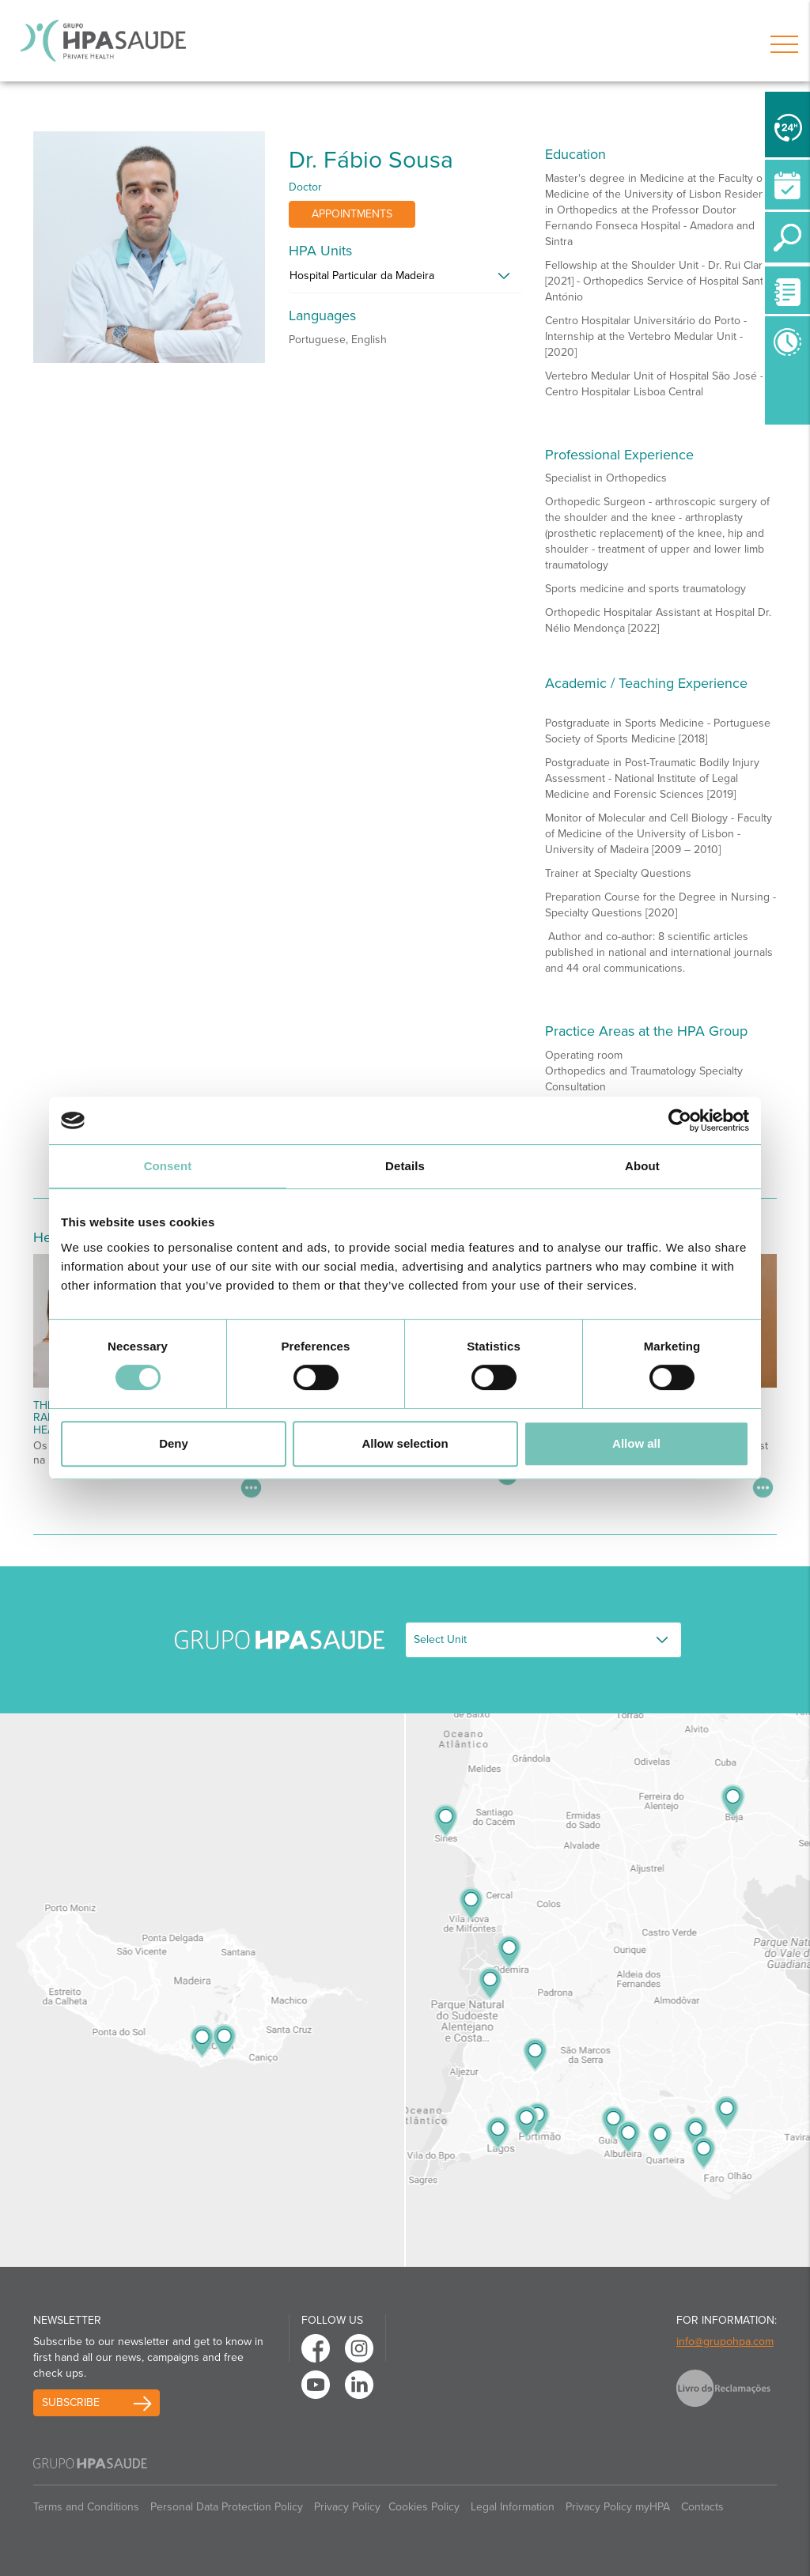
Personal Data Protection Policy (226, 2507)
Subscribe (71, 2402)
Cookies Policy (424, 2507)
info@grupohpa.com (725, 2341)
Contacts (702, 2507)
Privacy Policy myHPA (618, 2507)
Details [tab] (405, 1166)
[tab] (405, 280)
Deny (173, 1443)
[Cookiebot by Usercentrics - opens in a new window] (680, 1120)
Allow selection (404, 1443)
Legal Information (513, 2507)
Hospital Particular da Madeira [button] (362, 275)
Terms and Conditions (86, 2507)
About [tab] (642, 1166)
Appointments (352, 214)
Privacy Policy (347, 2507)
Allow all (636, 1443)
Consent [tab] (168, 1166)
